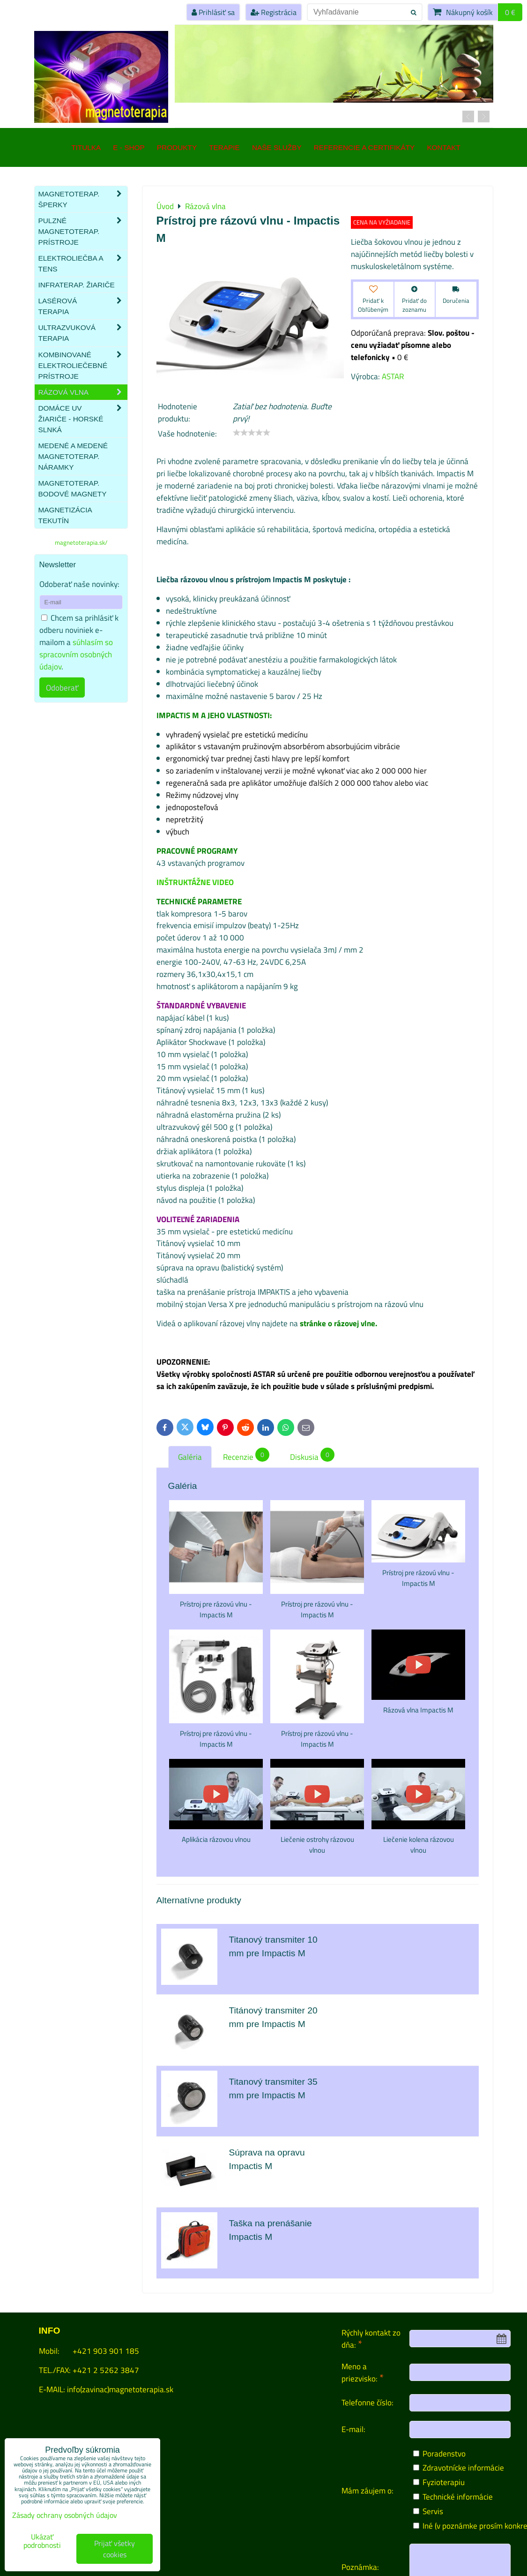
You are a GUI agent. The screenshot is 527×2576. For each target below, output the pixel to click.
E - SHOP (128, 147)
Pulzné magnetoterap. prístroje (82, 231)
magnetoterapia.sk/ (81, 542)
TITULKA (86, 147)
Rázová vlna (82, 392)
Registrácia (274, 12)
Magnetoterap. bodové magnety (72, 488)
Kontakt (443, 147)
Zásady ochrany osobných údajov (64, 2515)
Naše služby (277, 147)
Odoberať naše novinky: (79, 584)
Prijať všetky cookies (114, 2549)
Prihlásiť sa (213, 12)
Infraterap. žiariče (76, 285)
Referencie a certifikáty (364, 147)
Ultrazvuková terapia (82, 333)
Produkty (177, 147)
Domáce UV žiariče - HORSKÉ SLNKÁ (82, 418)
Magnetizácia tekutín (65, 515)
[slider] (251, 432)
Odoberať (62, 687)
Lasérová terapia (82, 306)
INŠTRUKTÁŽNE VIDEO (195, 882)
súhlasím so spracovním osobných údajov (76, 654)
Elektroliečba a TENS (82, 263)
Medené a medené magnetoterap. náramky (73, 456)
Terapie (224, 147)
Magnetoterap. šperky (82, 199)
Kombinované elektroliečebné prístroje (82, 365)
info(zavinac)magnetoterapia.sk (120, 2389)
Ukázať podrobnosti (42, 2541)
